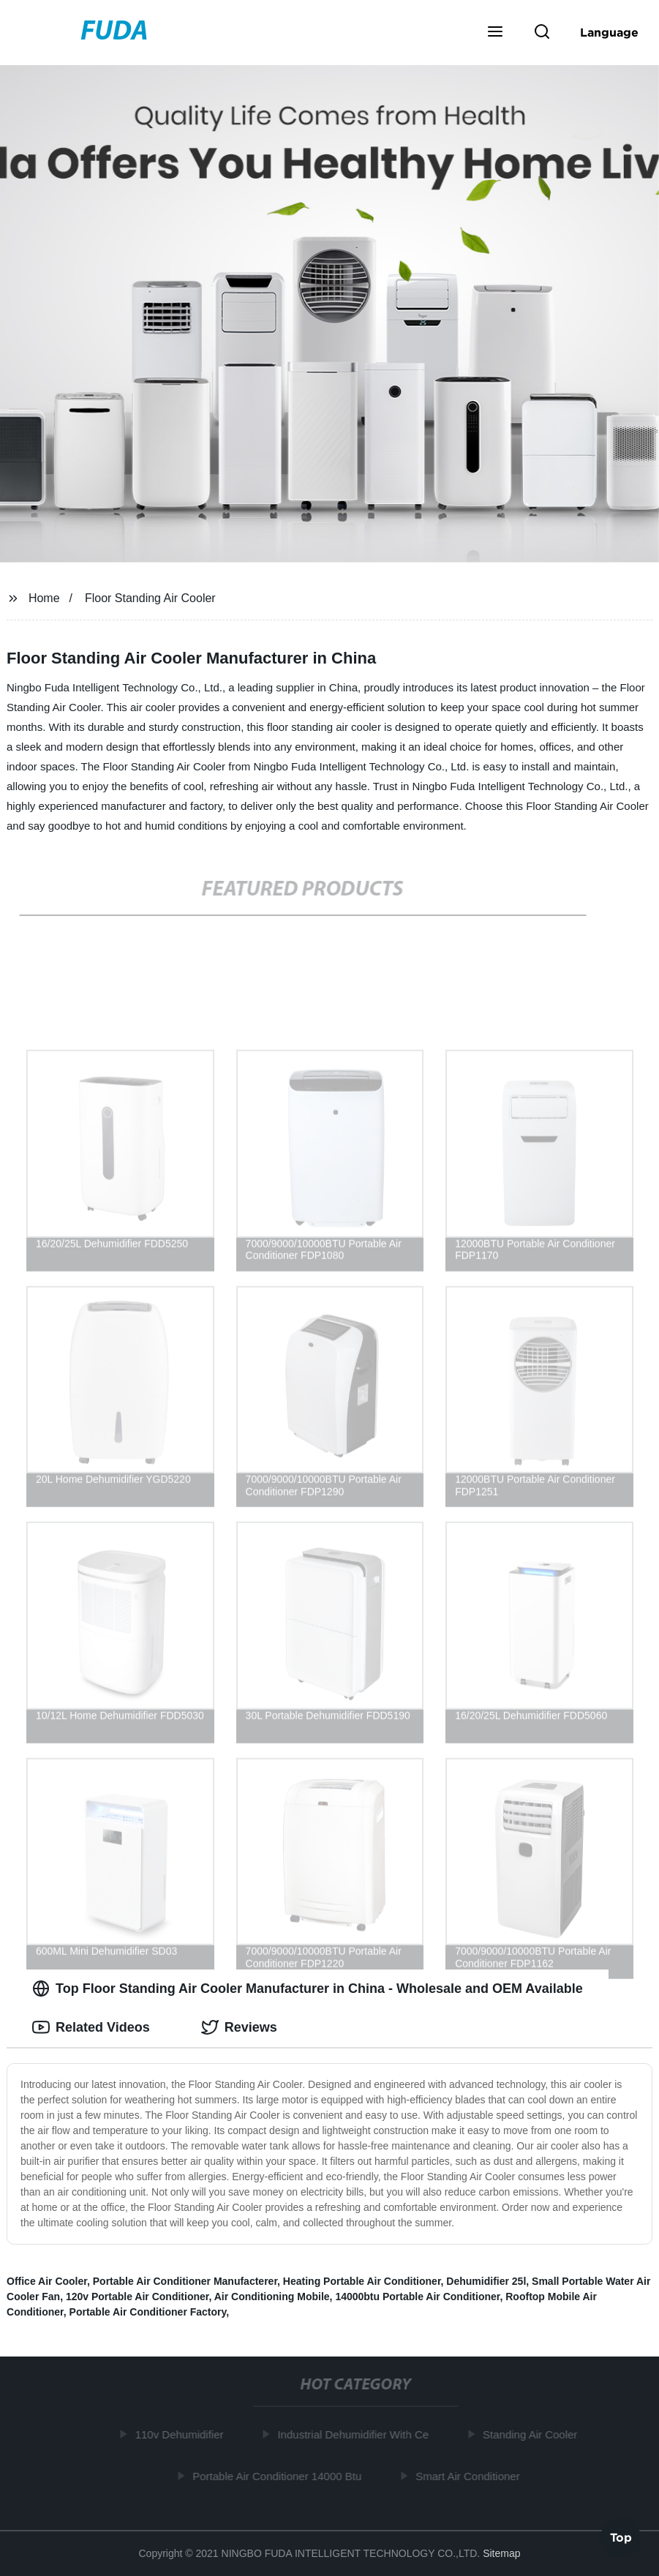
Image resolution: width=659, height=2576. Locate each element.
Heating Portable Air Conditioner (362, 2281)
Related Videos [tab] (91, 2027)
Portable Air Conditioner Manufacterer (185, 2281)
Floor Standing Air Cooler (150, 598)
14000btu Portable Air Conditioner (417, 2296)
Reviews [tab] (239, 2027)
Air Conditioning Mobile (272, 2296)
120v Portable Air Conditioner (137, 2296)
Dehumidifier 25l (486, 2281)
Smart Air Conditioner (470, 2475)
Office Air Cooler (47, 2281)
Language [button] (609, 32)
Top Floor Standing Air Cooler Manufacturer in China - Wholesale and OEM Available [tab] (307, 1988)
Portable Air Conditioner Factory (148, 2312)
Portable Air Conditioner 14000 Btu (279, 2475)
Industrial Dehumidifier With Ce (356, 2434)
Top (621, 2536)
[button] (495, 33)
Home (44, 598)
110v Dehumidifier (182, 2434)
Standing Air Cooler (533, 2434)
